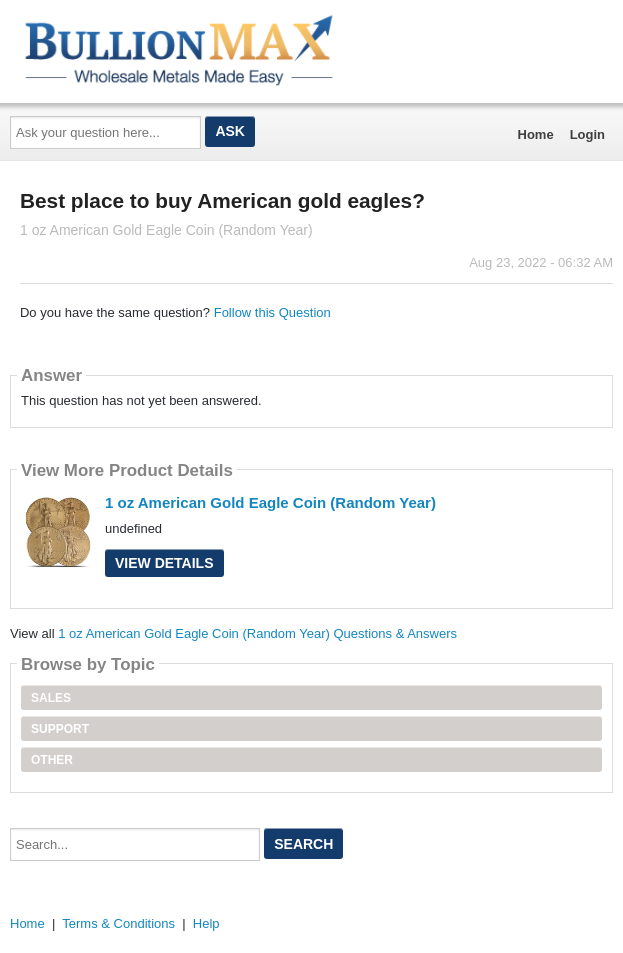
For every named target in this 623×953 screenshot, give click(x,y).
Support (60, 729)
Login (587, 134)
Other (52, 760)
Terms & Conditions (118, 923)
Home (536, 134)
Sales (51, 698)
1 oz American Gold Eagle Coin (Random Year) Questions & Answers (257, 633)
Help (206, 923)
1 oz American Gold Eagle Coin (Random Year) (270, 502)
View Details (164, 563)
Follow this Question (272, 312)
